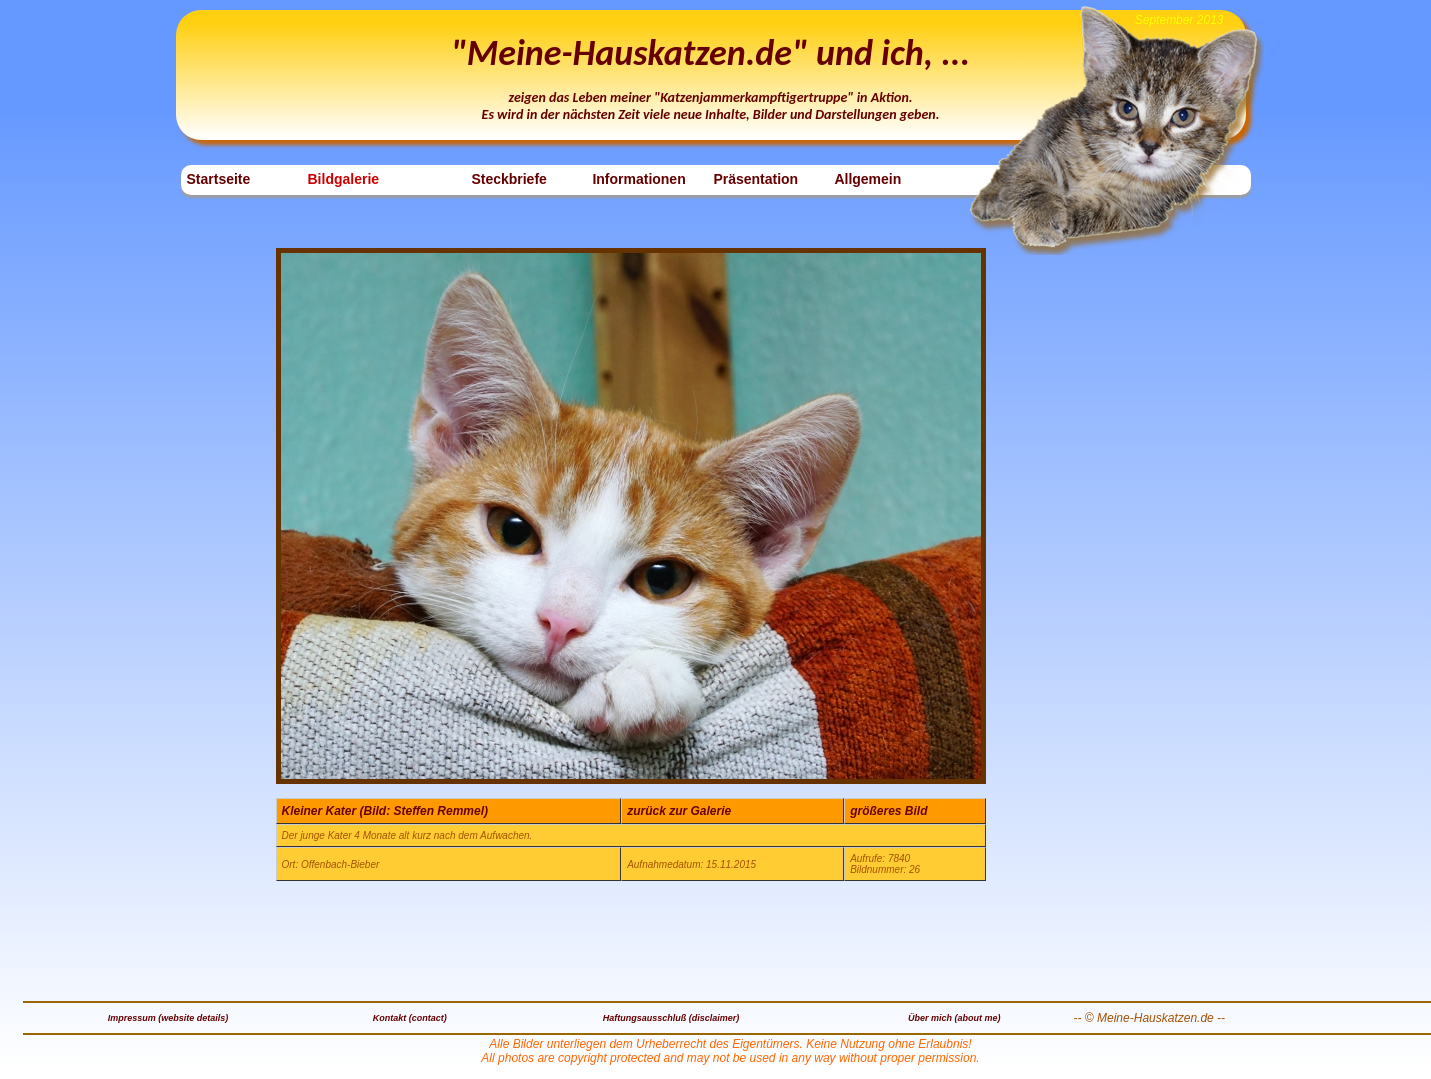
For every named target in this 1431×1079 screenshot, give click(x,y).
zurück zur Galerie (679, 811)
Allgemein (867, 179)
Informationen (638, 179)
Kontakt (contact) (410, 1018)
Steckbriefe (508, 179)
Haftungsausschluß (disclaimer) (671, 1018)
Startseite (219, 179)
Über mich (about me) (954, 1018)
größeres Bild (888, 811)
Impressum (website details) (168, 1018)
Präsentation (755, 179)
